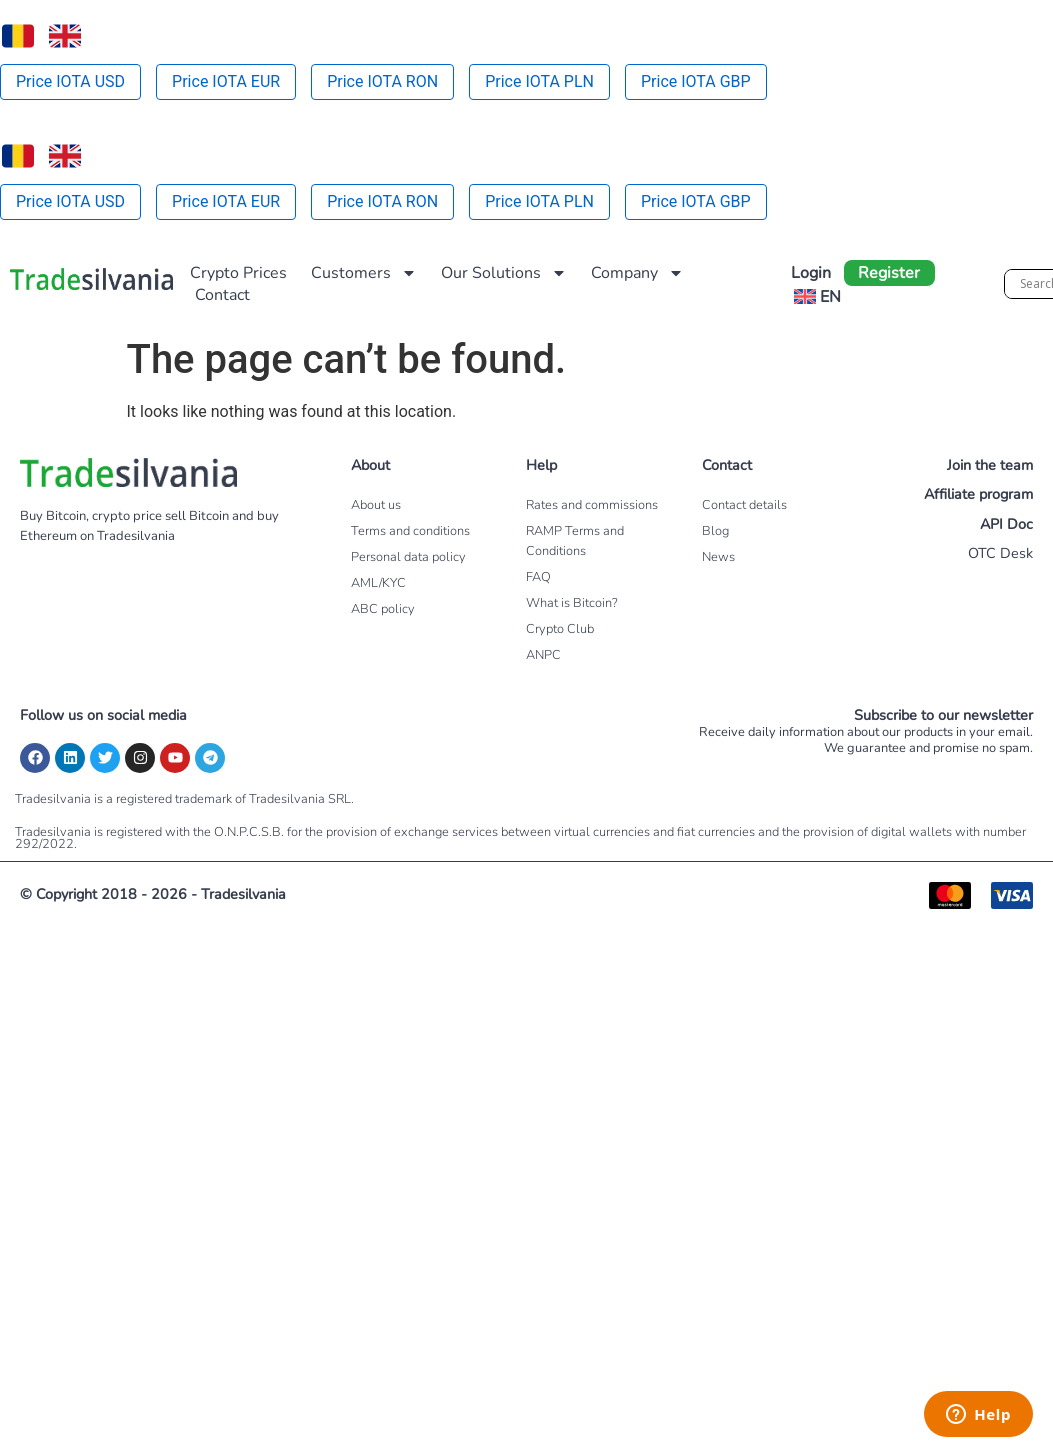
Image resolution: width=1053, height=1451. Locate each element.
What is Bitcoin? (572, 603)
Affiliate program (978, 494)
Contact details (744, 505)
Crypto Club (560, 629)
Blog (715, 531)
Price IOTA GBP (696, 81)
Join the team (990, 465)
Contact (222, 295)
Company (637, 273)
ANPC (543, 655)
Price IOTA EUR (226, 81)
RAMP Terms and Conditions (575, 541)
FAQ (538, 577)
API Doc (1006, 524)
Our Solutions (504, 273)
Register (889, 273)
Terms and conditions (410, 531)
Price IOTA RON (382, 81)
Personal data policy (408, 557)
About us (376, 505)
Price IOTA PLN (539, 81)
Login (811, 273)
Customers (364, 273)
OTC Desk (1000, 553)
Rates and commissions (592, 505)
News (718, 557)
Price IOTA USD (70, 81)
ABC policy (383, 609)
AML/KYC (378, 583)
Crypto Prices (238, 273)
